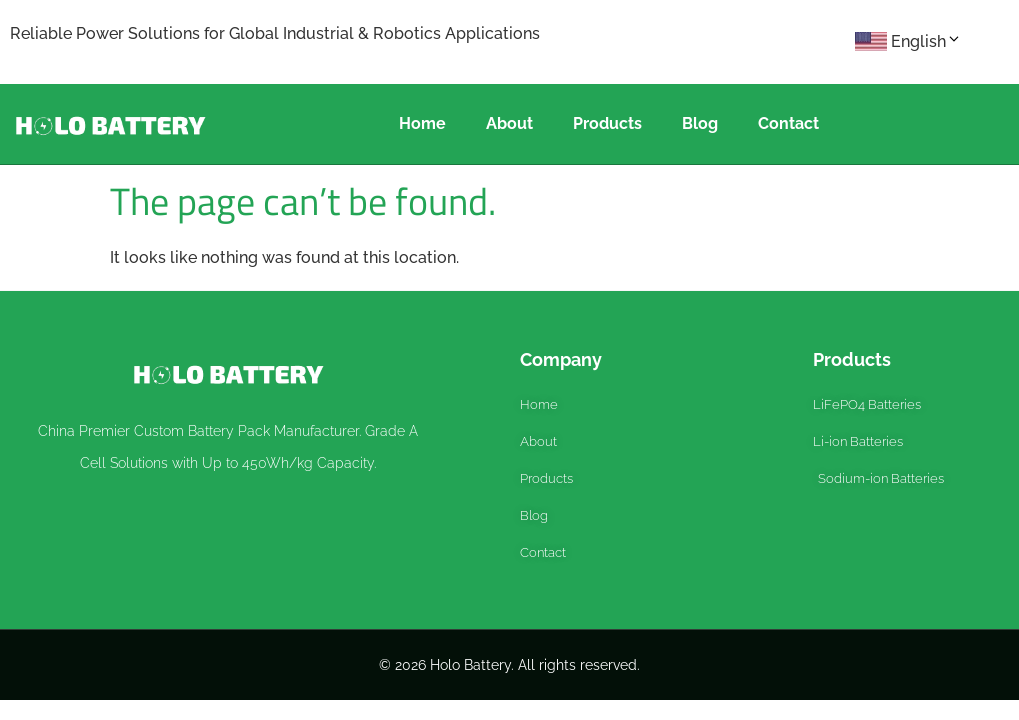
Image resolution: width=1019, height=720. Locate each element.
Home (422, 123)
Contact (788, 123)
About (509, 123)
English (926, 41)
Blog (700, 123)
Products (607, 123)
